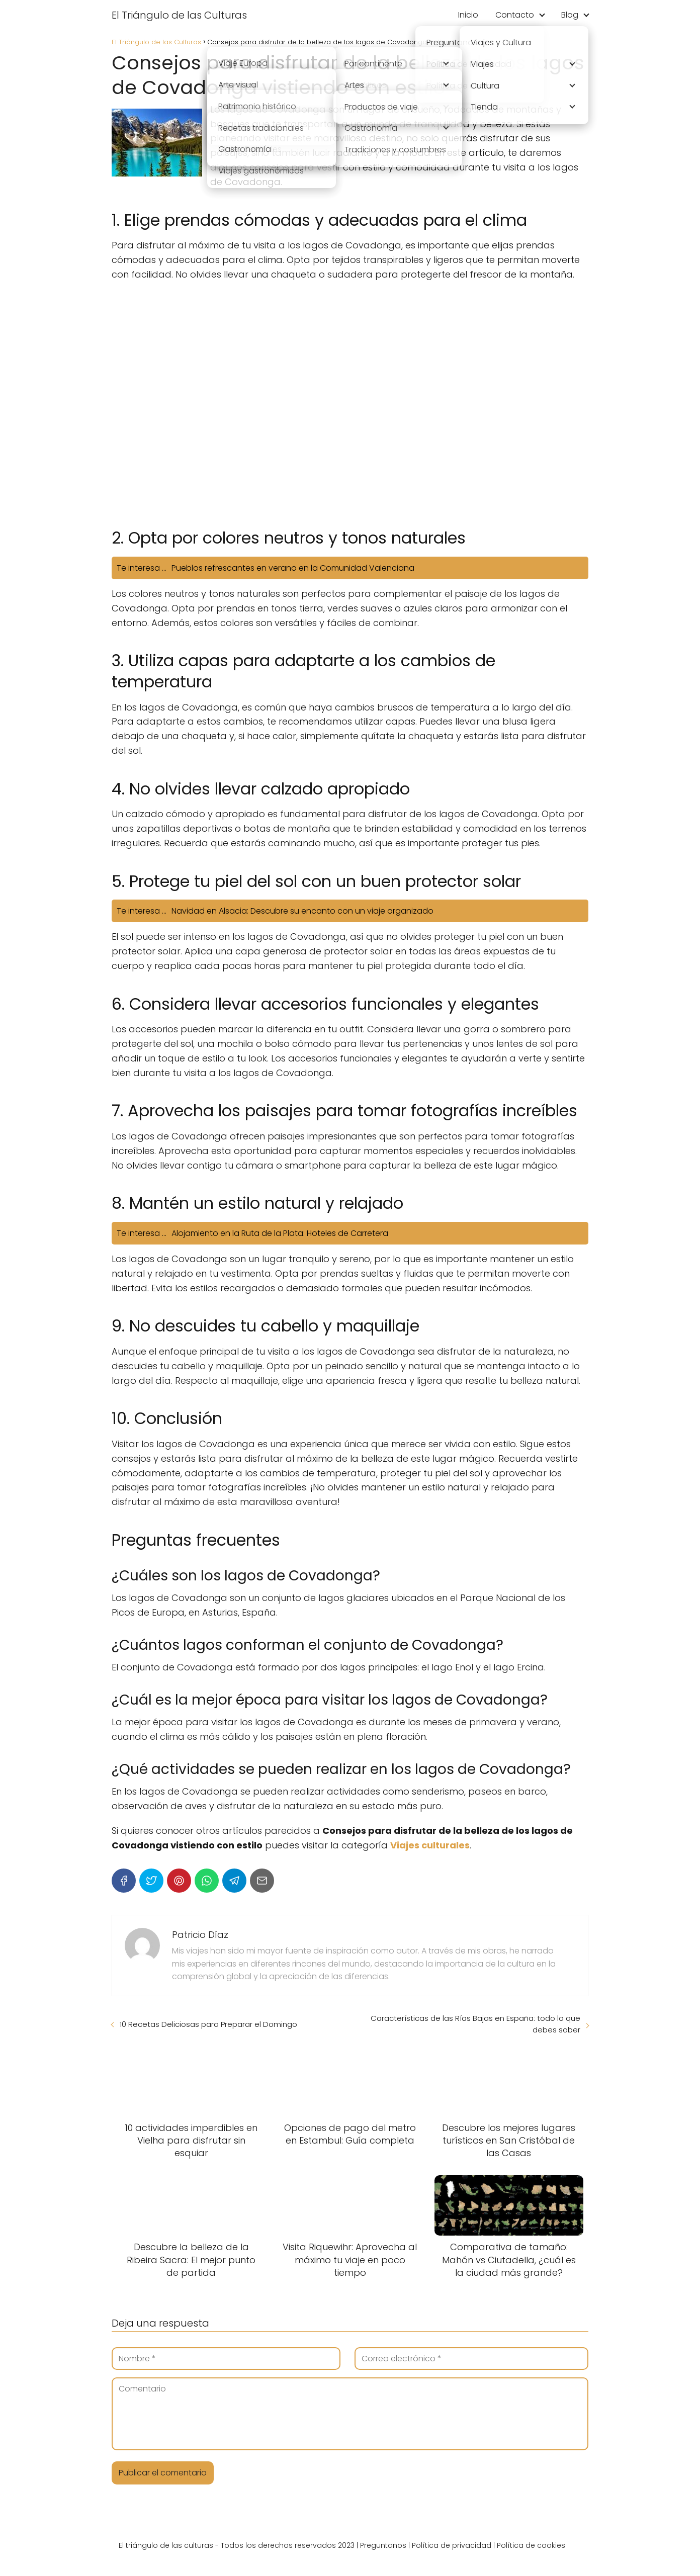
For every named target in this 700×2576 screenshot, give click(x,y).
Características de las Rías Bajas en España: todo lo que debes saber (475, 2024)
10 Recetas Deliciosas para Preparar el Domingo (208, 2024)
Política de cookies (531, 2545)
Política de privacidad (451, 2545)
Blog (569, 15)
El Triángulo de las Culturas (179, 15)
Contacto (514, 15)
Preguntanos (383, 2545)
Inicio (468, 15)
